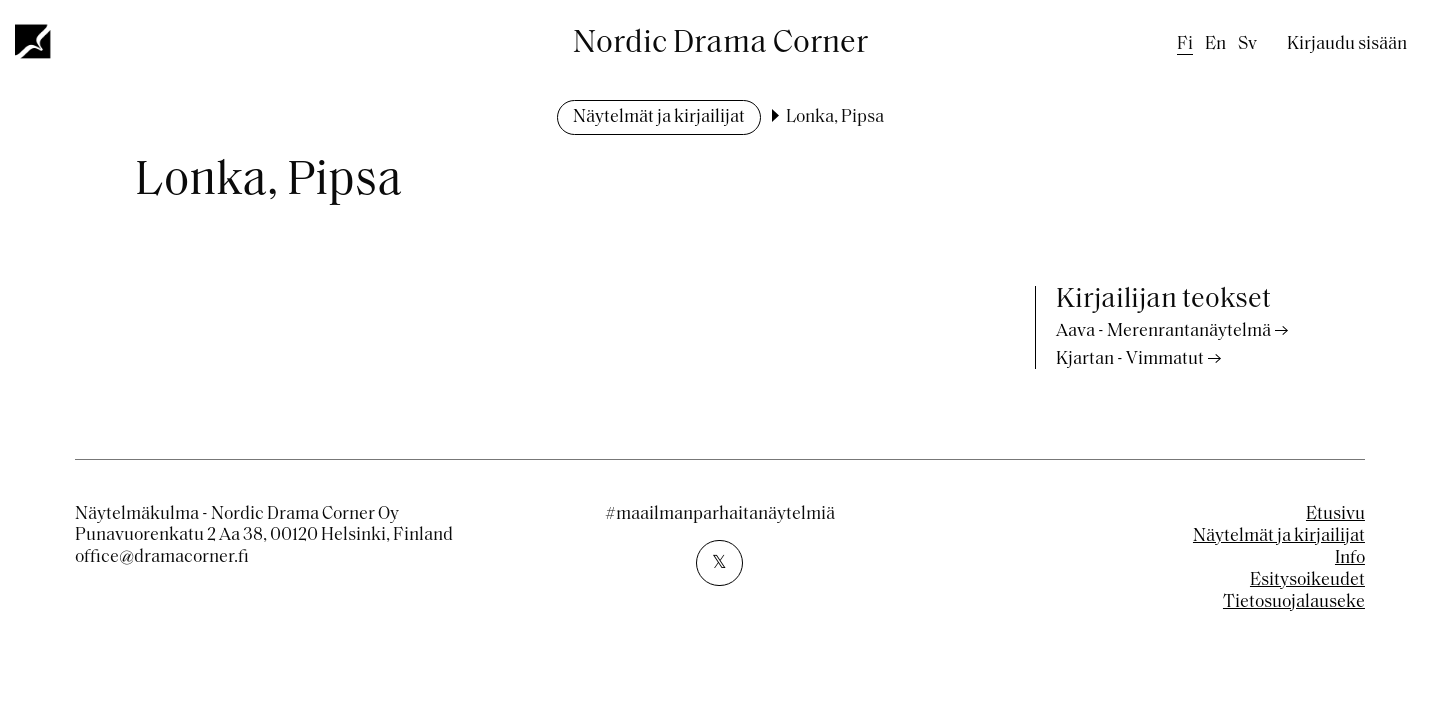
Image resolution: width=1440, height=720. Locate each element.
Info (1350, 558)
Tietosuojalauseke (1294, 602)
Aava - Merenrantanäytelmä (1163, 331)
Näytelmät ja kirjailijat (659, 117)
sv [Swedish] (1247, 44)
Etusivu (1335, 514)
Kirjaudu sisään (1347, 44)
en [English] (1215, 44)
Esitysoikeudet (1307, 580)
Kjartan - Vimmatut (1130, 359)
